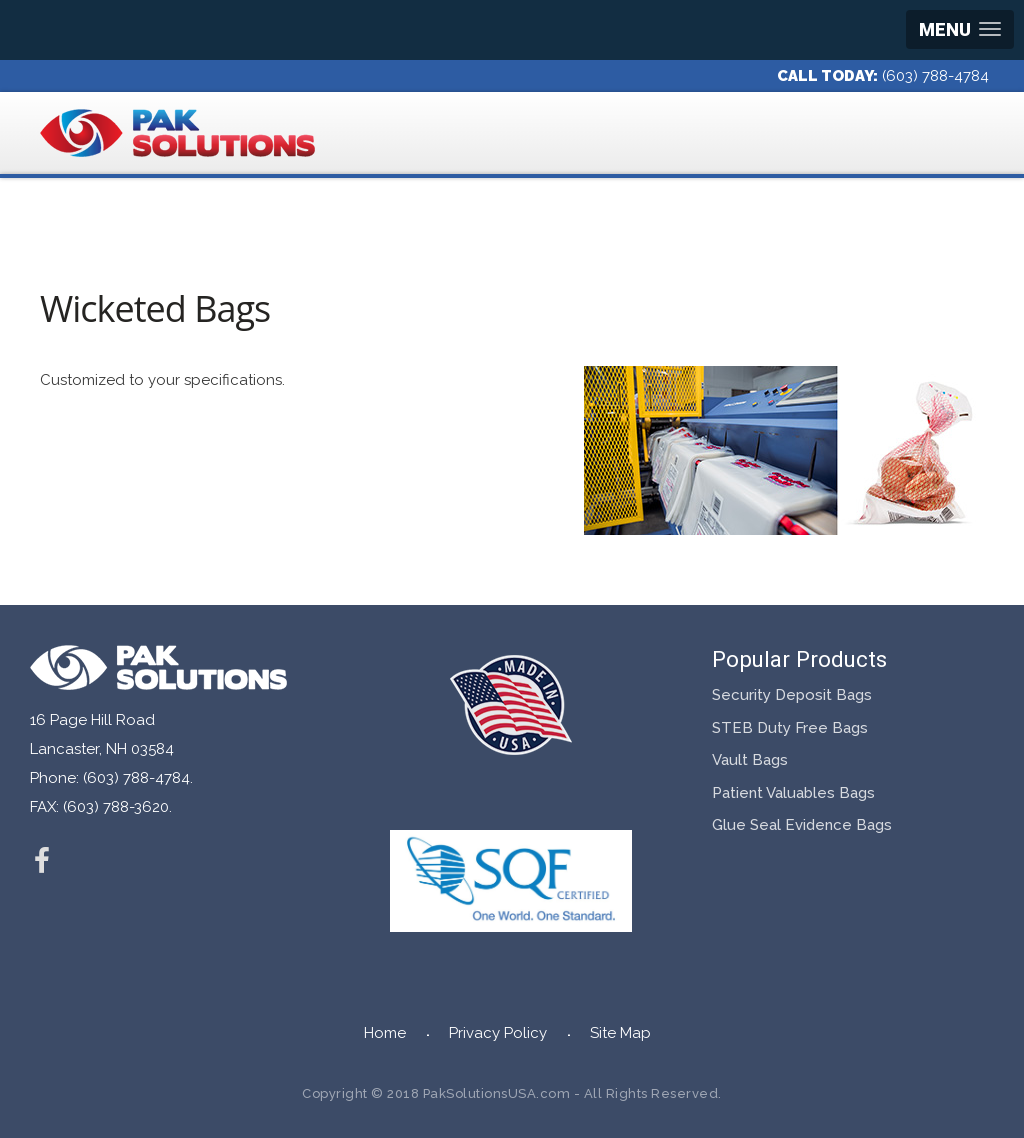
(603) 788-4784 (935, 76)
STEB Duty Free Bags (790, 728)
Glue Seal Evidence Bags (802, 825)
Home (385, 1033)
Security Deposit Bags (792, 695)
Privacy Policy (498, 1033)
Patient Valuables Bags (793, 793)
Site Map (620, 1033)
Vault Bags (750, 760)
